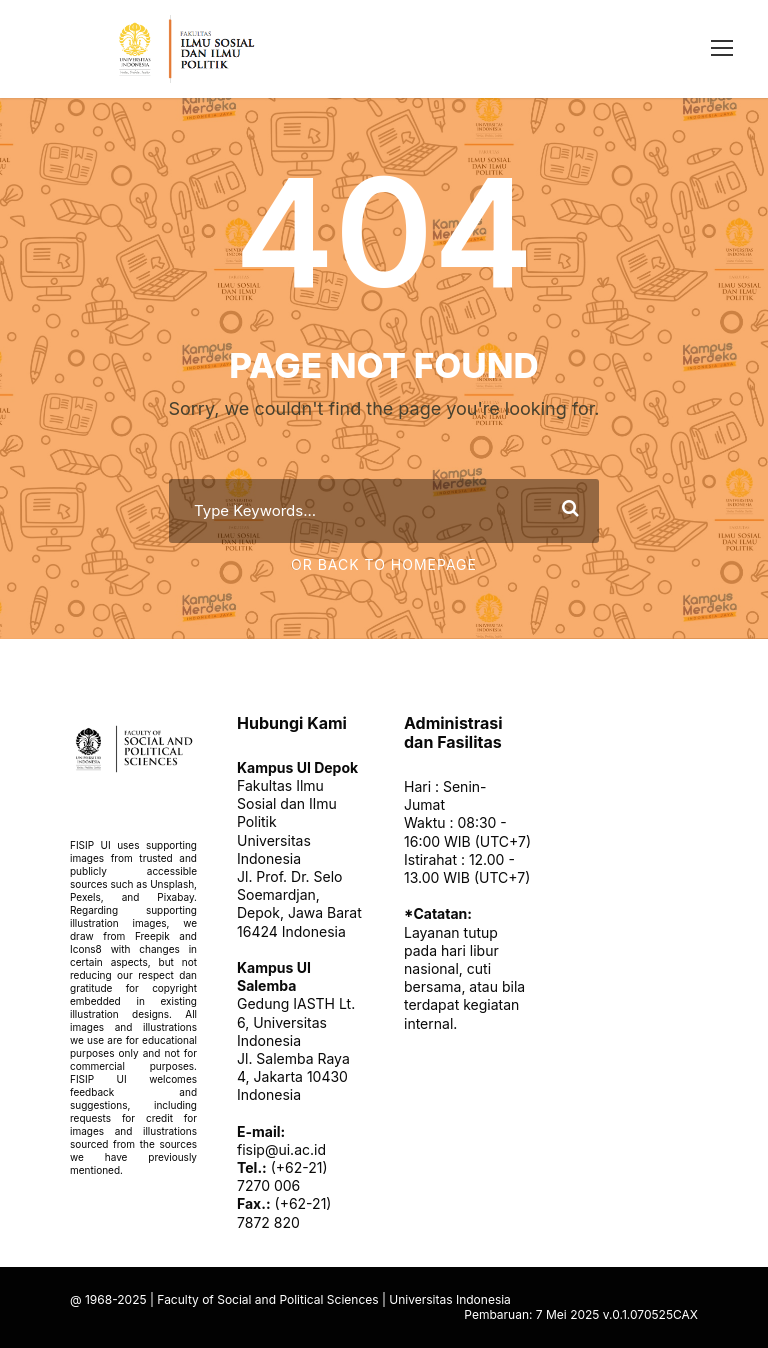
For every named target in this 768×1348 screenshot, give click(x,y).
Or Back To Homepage (384, 564)
